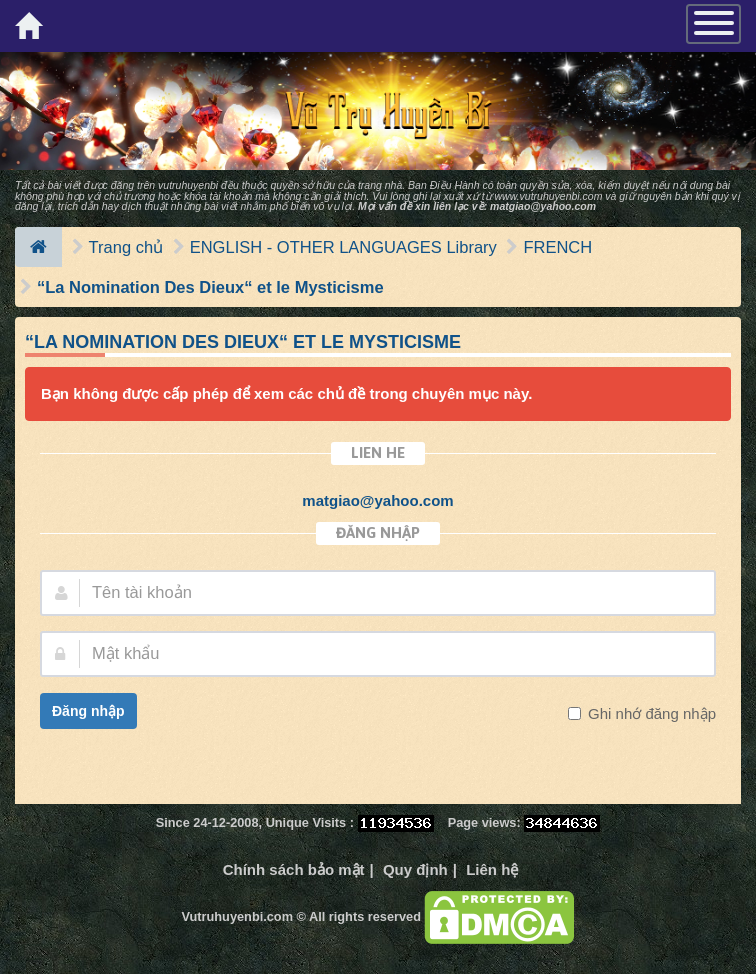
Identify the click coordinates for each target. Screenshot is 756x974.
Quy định (415, 869)
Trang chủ (126, 247)
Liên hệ (492, 869)
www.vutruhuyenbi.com (548, 196)
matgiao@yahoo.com (543, 206)
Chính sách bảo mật (294, 869)
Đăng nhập (88, 711)
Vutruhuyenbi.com (237, 916)
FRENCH (557, 247)
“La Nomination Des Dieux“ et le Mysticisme (210, 287)
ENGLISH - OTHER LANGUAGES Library (343, 247)
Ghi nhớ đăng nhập (650, 713)
